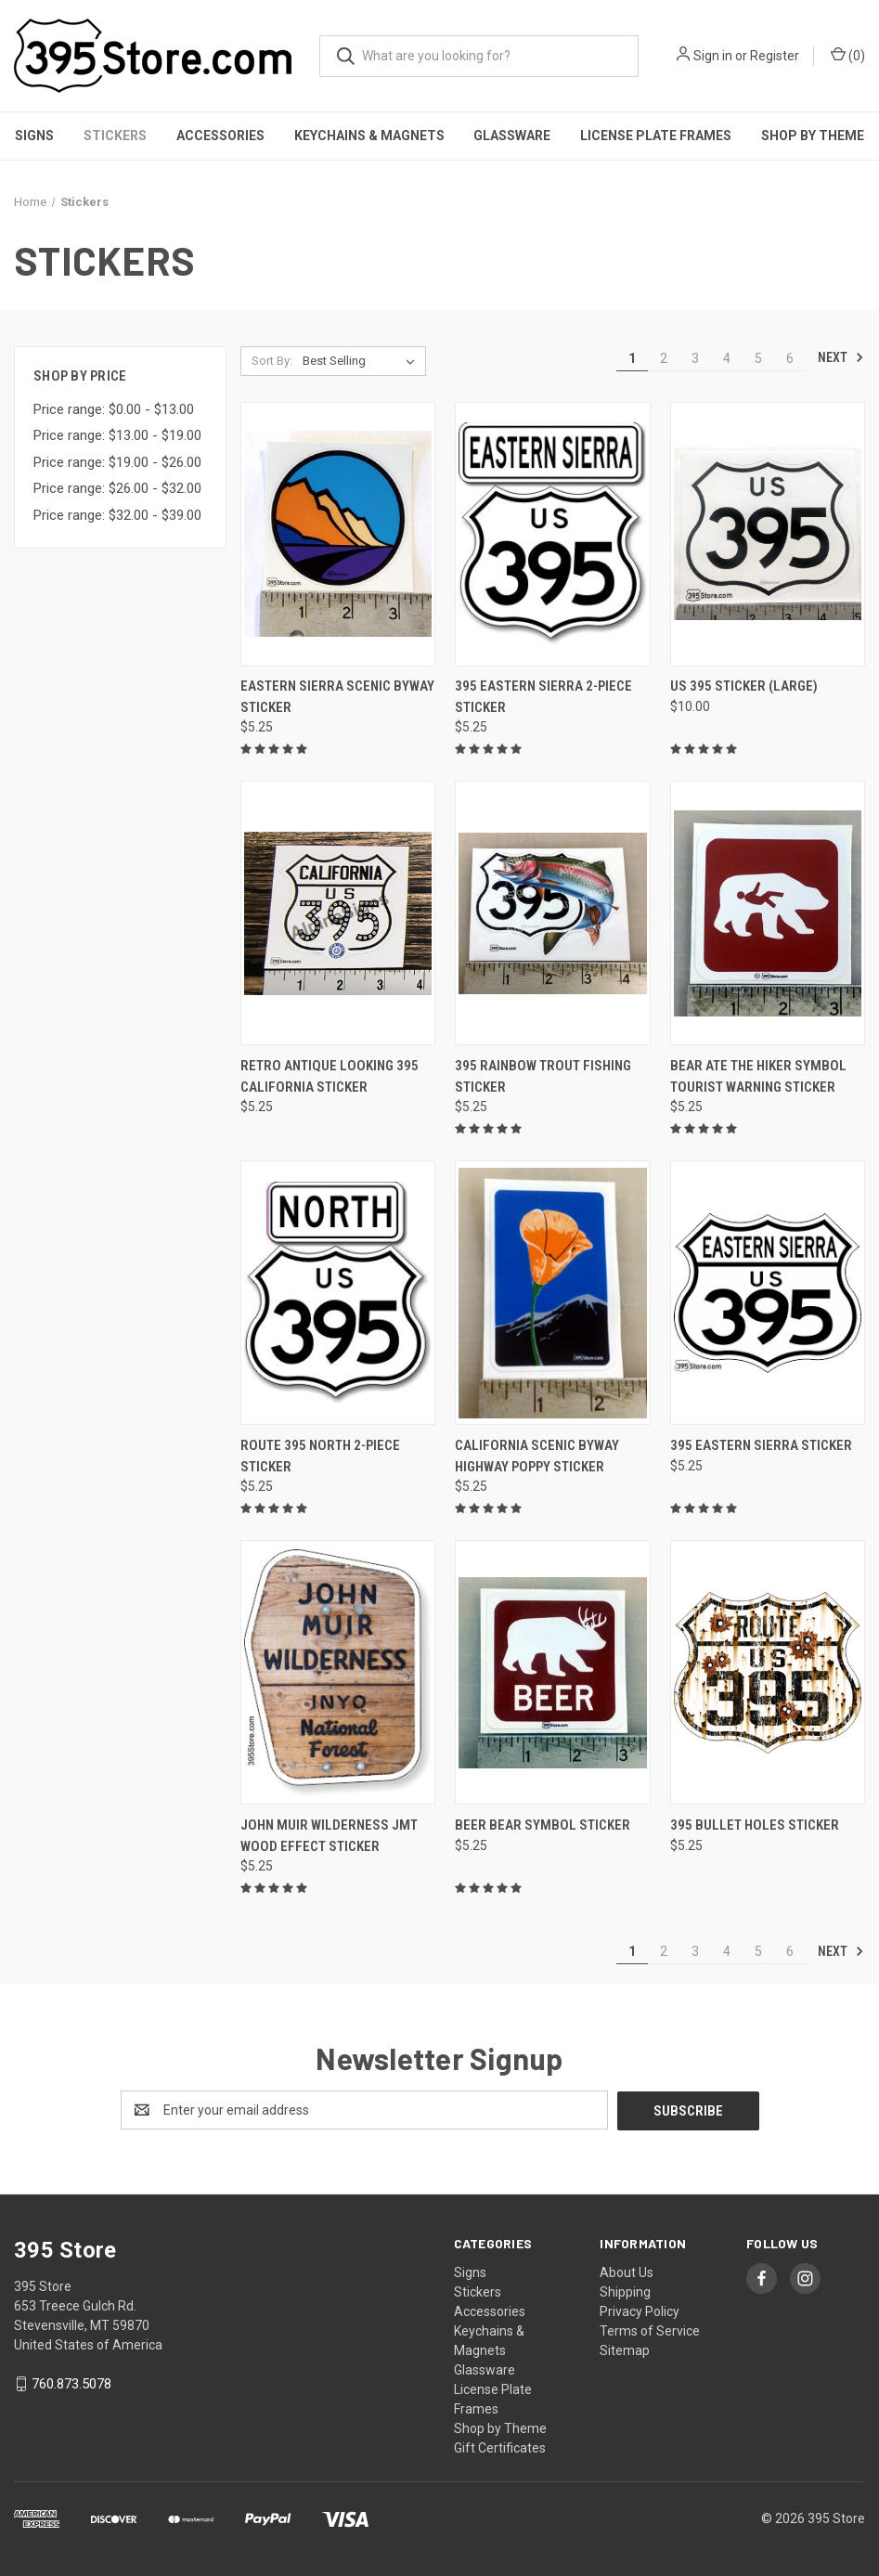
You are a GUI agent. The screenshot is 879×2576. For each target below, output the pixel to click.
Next (841, 357)
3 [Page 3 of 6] (695, 358)
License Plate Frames (655, 135)
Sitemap (625, 2349)
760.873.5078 (71, 2383)
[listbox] (362, 361)
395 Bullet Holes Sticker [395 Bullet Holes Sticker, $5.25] (754, 1825)
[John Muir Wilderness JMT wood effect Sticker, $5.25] (338, 1672)
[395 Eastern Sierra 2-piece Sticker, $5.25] (552, 534)
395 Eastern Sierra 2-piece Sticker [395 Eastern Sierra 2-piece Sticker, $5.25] (543, 697)
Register (774, 55)
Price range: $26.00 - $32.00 (117, 488)
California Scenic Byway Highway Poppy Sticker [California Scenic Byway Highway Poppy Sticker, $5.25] (537, 1456)
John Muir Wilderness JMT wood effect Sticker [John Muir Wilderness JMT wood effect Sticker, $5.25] (329, 1836)
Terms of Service (650, 2330)
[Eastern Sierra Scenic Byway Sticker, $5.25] (338, 534)
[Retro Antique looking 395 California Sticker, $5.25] (338, 913)
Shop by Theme (500, 2427)
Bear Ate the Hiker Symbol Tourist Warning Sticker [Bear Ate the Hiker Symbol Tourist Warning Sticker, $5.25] (758, 1076)
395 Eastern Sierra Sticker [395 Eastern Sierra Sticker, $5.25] (761, 1445)
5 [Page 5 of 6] (758, 358)
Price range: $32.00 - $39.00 (117, 515)
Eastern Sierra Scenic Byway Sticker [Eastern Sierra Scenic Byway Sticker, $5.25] (337, 697)
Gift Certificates (500, 2447)
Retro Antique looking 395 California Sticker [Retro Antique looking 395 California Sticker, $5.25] (329, 1076)
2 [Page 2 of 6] (663, 358)
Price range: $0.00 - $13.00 (113, 409)
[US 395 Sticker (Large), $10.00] (767, 534)
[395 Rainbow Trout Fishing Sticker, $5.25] (552, 913)
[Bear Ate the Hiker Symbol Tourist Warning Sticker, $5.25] (767, 913)
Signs (34, 135)
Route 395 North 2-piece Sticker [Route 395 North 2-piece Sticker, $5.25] (320, 1456)
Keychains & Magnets (369, 135)
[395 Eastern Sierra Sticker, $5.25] (767, 1292)
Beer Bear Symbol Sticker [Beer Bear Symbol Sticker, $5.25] (542, 1825)
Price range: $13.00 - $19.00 (117, 435)
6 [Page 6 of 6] (790, 358)
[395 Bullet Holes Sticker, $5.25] (767, 1672)
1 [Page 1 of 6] (632, 358)
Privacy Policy (639, 2310)
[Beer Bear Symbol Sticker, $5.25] (552, 1672)
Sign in (712, 55)
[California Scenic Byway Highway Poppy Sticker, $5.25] (552, 1292)
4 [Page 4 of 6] (726, 358)
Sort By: (272, 361)
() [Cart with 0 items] (848, 54)
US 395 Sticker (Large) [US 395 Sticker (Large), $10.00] (744, 686)
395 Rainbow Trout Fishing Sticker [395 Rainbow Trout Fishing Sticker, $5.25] (543, 1076)
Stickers (115, 135)
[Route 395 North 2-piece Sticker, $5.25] (338, 1292)
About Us (626, 2271)
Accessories (220, 135)
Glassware (511, 135)
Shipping (625, 2291)
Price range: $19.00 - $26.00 (117, 462)
